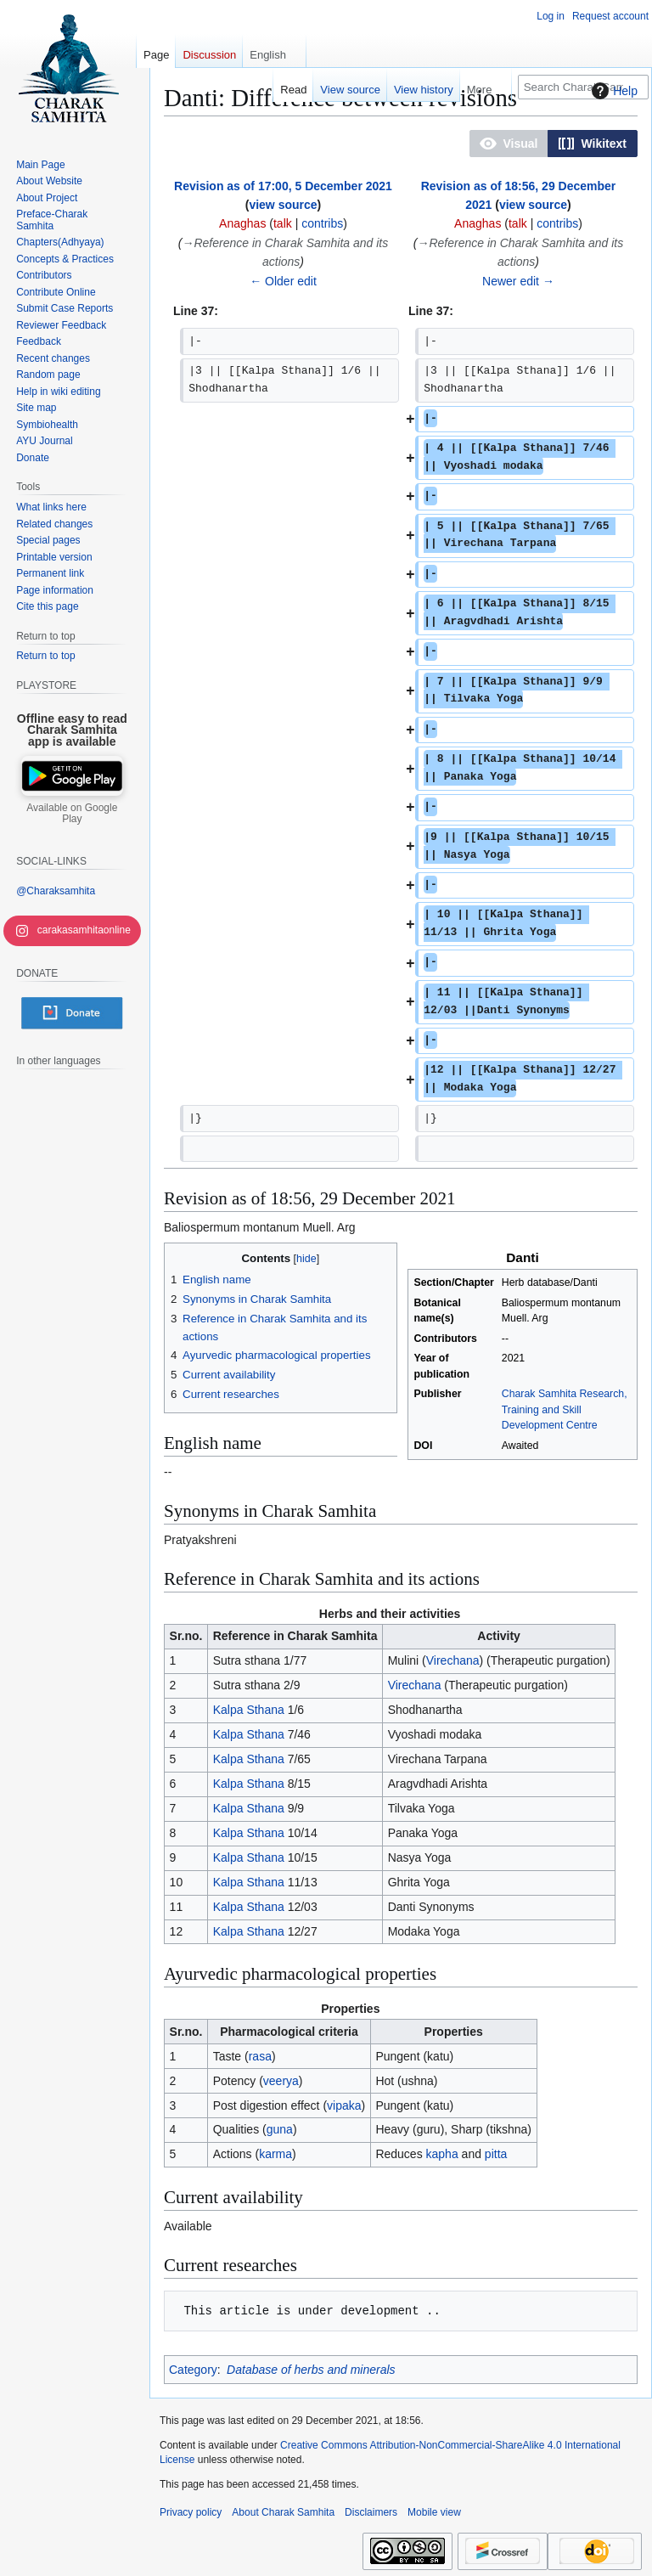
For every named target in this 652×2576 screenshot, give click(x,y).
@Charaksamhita (55, 891)
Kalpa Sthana (248, 1709)
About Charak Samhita (283, 2512)
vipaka (344, 2105)
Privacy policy (191, 2512)
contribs (322, 223)
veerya (281, 2081)
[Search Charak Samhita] (583, 87)
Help (612, 90)
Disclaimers (371, 2512)
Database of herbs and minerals (311, 2369)
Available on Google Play (71, 814)
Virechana (453, 1660)
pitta (496, 2154)
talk (282, 223)
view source (283, 204)
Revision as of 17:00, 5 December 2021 (283, 186)
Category (193, 2369)
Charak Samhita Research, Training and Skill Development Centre (564, 1409)
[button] (508, 143)
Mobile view (434, 2512)
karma (275, 2154)
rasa (260, 2056)
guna (280, 2129)
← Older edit (283, 281)
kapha (442, 2154)
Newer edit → (518, 281)
